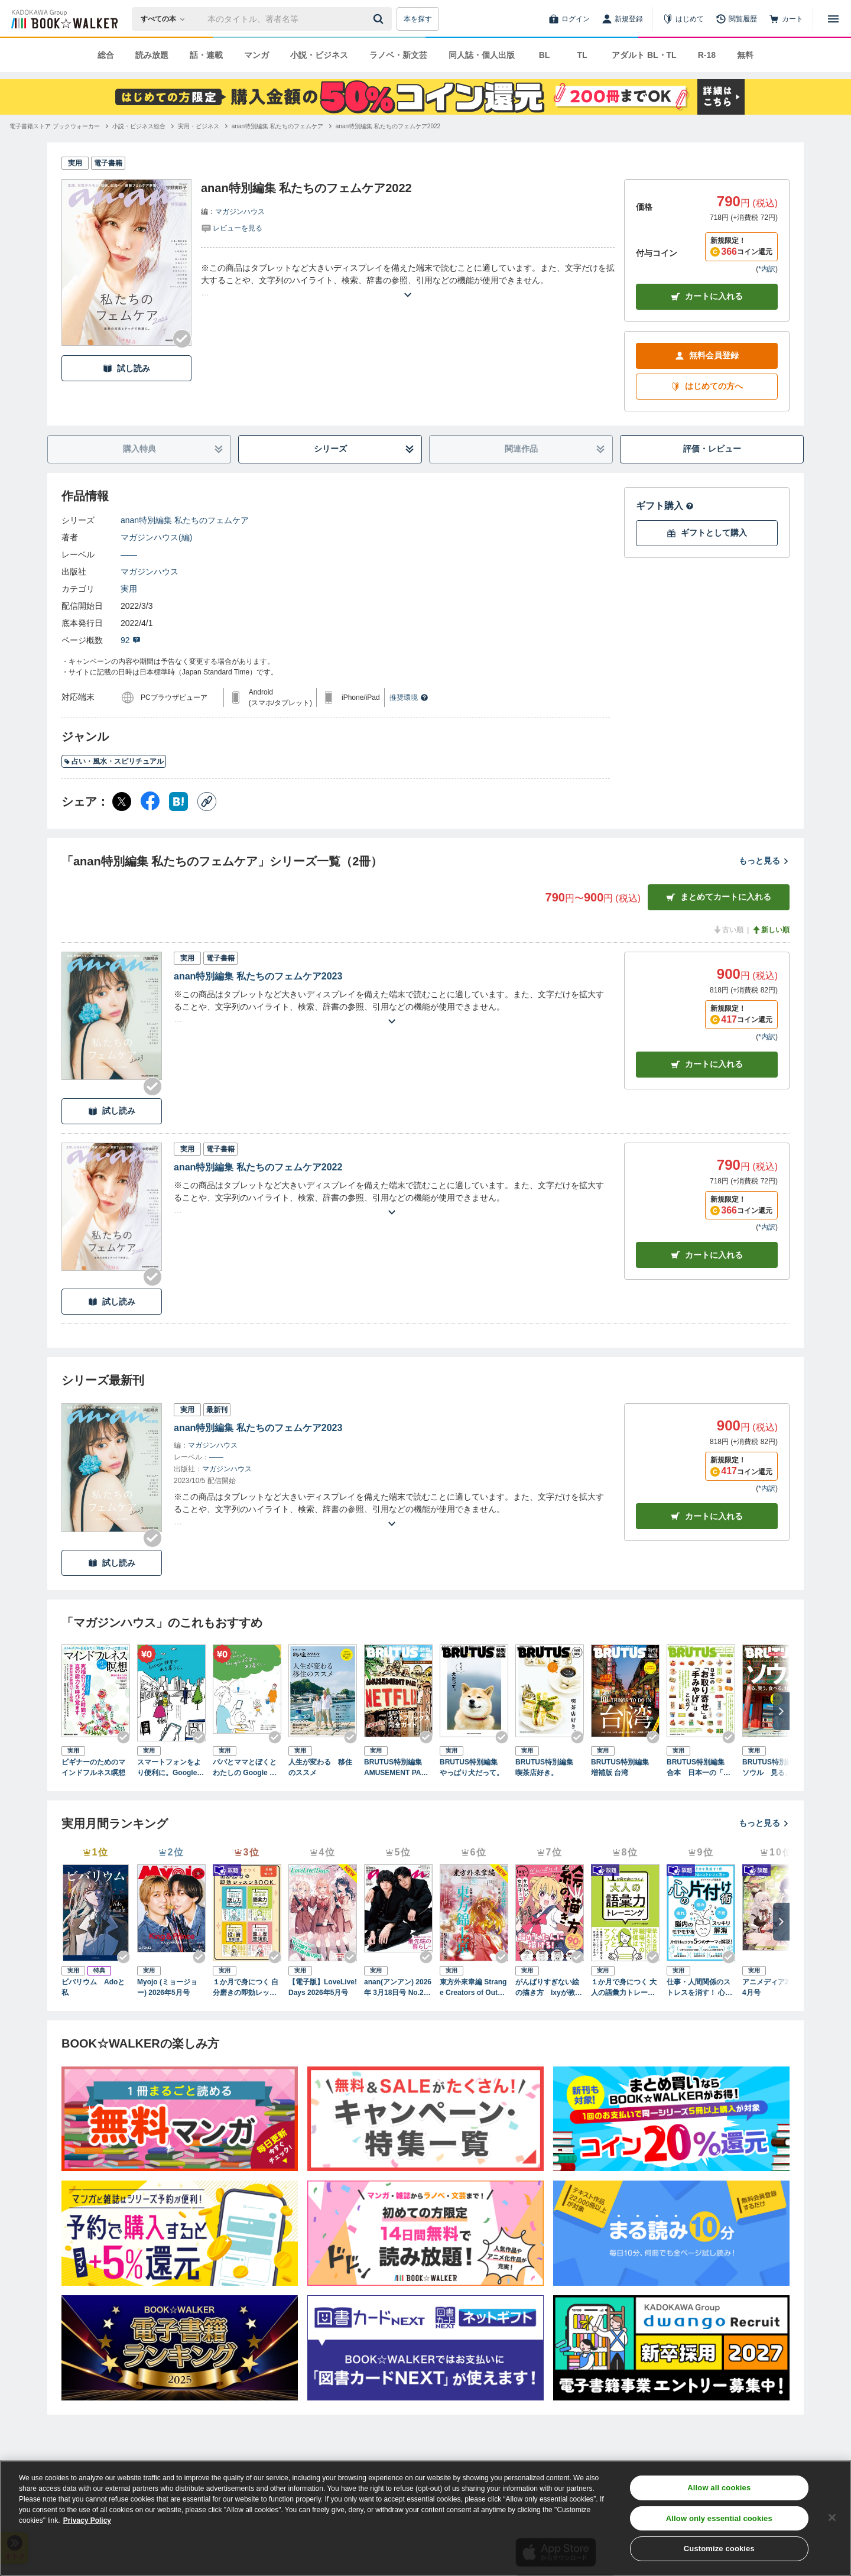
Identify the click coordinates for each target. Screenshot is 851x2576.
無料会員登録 (707, 356)
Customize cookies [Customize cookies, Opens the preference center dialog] (719, 2548)
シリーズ (364, 449)
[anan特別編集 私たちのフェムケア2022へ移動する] (388, 126)
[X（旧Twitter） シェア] (122, 802)
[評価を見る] (231, 227)
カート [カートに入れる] (707, 1064)
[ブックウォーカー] (63, 19)
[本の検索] (166, 19)
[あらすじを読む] (408, 280)
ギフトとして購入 (707, 533)
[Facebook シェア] (150, 802)
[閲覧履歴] (736, 19)
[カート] (785, 19)
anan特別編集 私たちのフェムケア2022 (258, 1167)
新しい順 (771, 930)
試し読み (126, 369)
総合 (106, 55)
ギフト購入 (665, 506)
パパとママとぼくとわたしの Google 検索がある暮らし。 (245, 1768)
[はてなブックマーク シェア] (178, 802)
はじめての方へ (707, 386)
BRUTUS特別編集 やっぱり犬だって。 (472, 1767)
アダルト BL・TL (644, 55)
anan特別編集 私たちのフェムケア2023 (258, 976)
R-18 (707, 55)
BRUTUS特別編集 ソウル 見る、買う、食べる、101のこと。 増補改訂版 (774, 1768)
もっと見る (764, 860)
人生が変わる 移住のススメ (320, 1767)
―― (129, 554)
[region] (425, 2518)
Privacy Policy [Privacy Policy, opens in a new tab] (87, 2520)
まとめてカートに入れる (718, 897)
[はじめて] (683, 19)
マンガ (256, 55)
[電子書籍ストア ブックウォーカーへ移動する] (54, 126)
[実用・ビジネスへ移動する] (198, 126)
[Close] (832, 2517)
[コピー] (207, 802)
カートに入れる (707, 296)
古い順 (728, 930)
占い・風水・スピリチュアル (114, 761)
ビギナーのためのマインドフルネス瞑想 (93, 1767)
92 (131, 640)
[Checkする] (182, 338)
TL (582, 55)
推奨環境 (408, 697)
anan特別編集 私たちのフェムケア (185, 520)
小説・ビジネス (319, 55)
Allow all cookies (719, 2487)
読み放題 (151, 55)
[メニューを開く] (833, 19)
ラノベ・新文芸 (398, 55)
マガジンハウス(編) (156, 537)
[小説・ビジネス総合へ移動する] (138, 126)
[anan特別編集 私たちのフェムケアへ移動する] (277, 126)
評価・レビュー (712, 448)
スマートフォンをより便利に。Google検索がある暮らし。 (170, 1768)
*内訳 (766, 269)
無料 (745, 55)
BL (544, 55)
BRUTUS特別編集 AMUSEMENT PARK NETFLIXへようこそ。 (398, 1768)
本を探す (418, 19)
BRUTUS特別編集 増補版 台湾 (623, 1767)
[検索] (380, 19)
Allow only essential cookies (719, 2518)
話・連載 (206, 55)
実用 (129, 588)
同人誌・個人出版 (482, 55)
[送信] (380, 19)
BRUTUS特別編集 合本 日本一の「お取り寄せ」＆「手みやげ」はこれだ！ (699, 1768)
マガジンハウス (240, 211)
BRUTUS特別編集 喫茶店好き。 (547, 1767)
